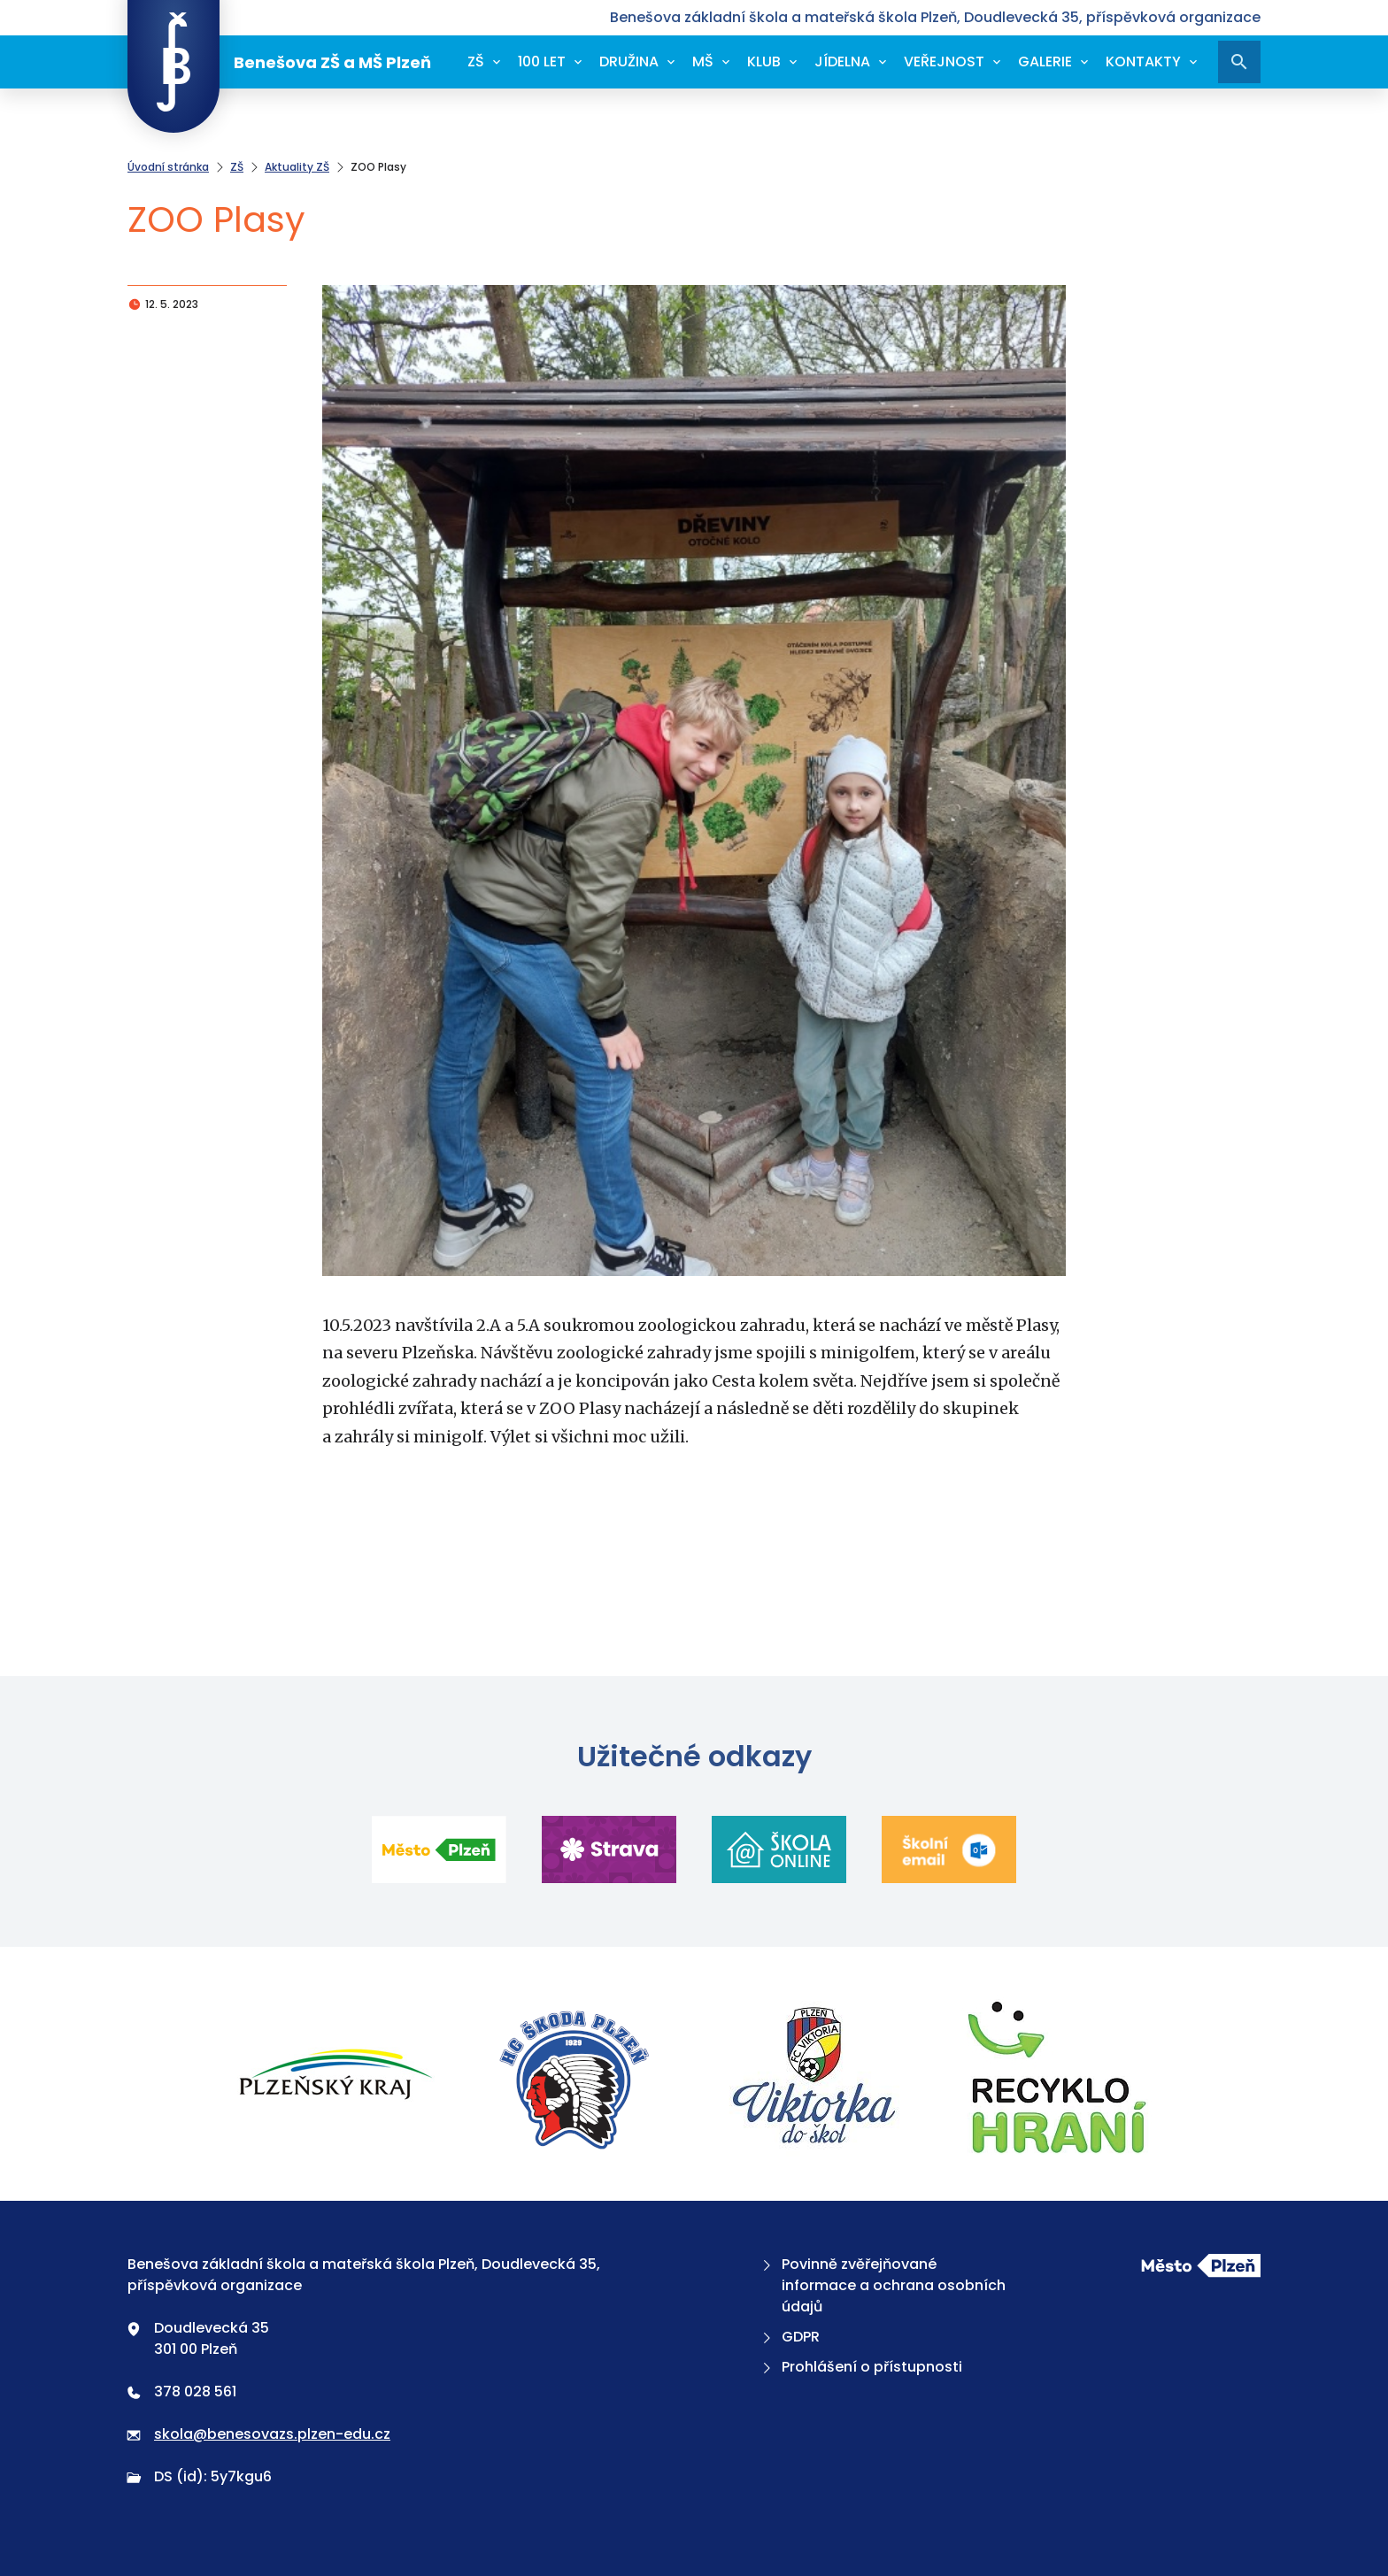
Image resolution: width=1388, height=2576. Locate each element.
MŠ (702, 61)
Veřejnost (944, 61)
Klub (764, 61)
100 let (542, 61)
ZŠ (475, 61)
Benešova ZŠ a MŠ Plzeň (279, 61)
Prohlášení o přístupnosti (860, 2367)
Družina (629, 61)
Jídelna (842, 61)
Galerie (1045, 61)
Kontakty (1143, 61)
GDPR (789, 2336)
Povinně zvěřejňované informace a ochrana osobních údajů (882, 2285)
